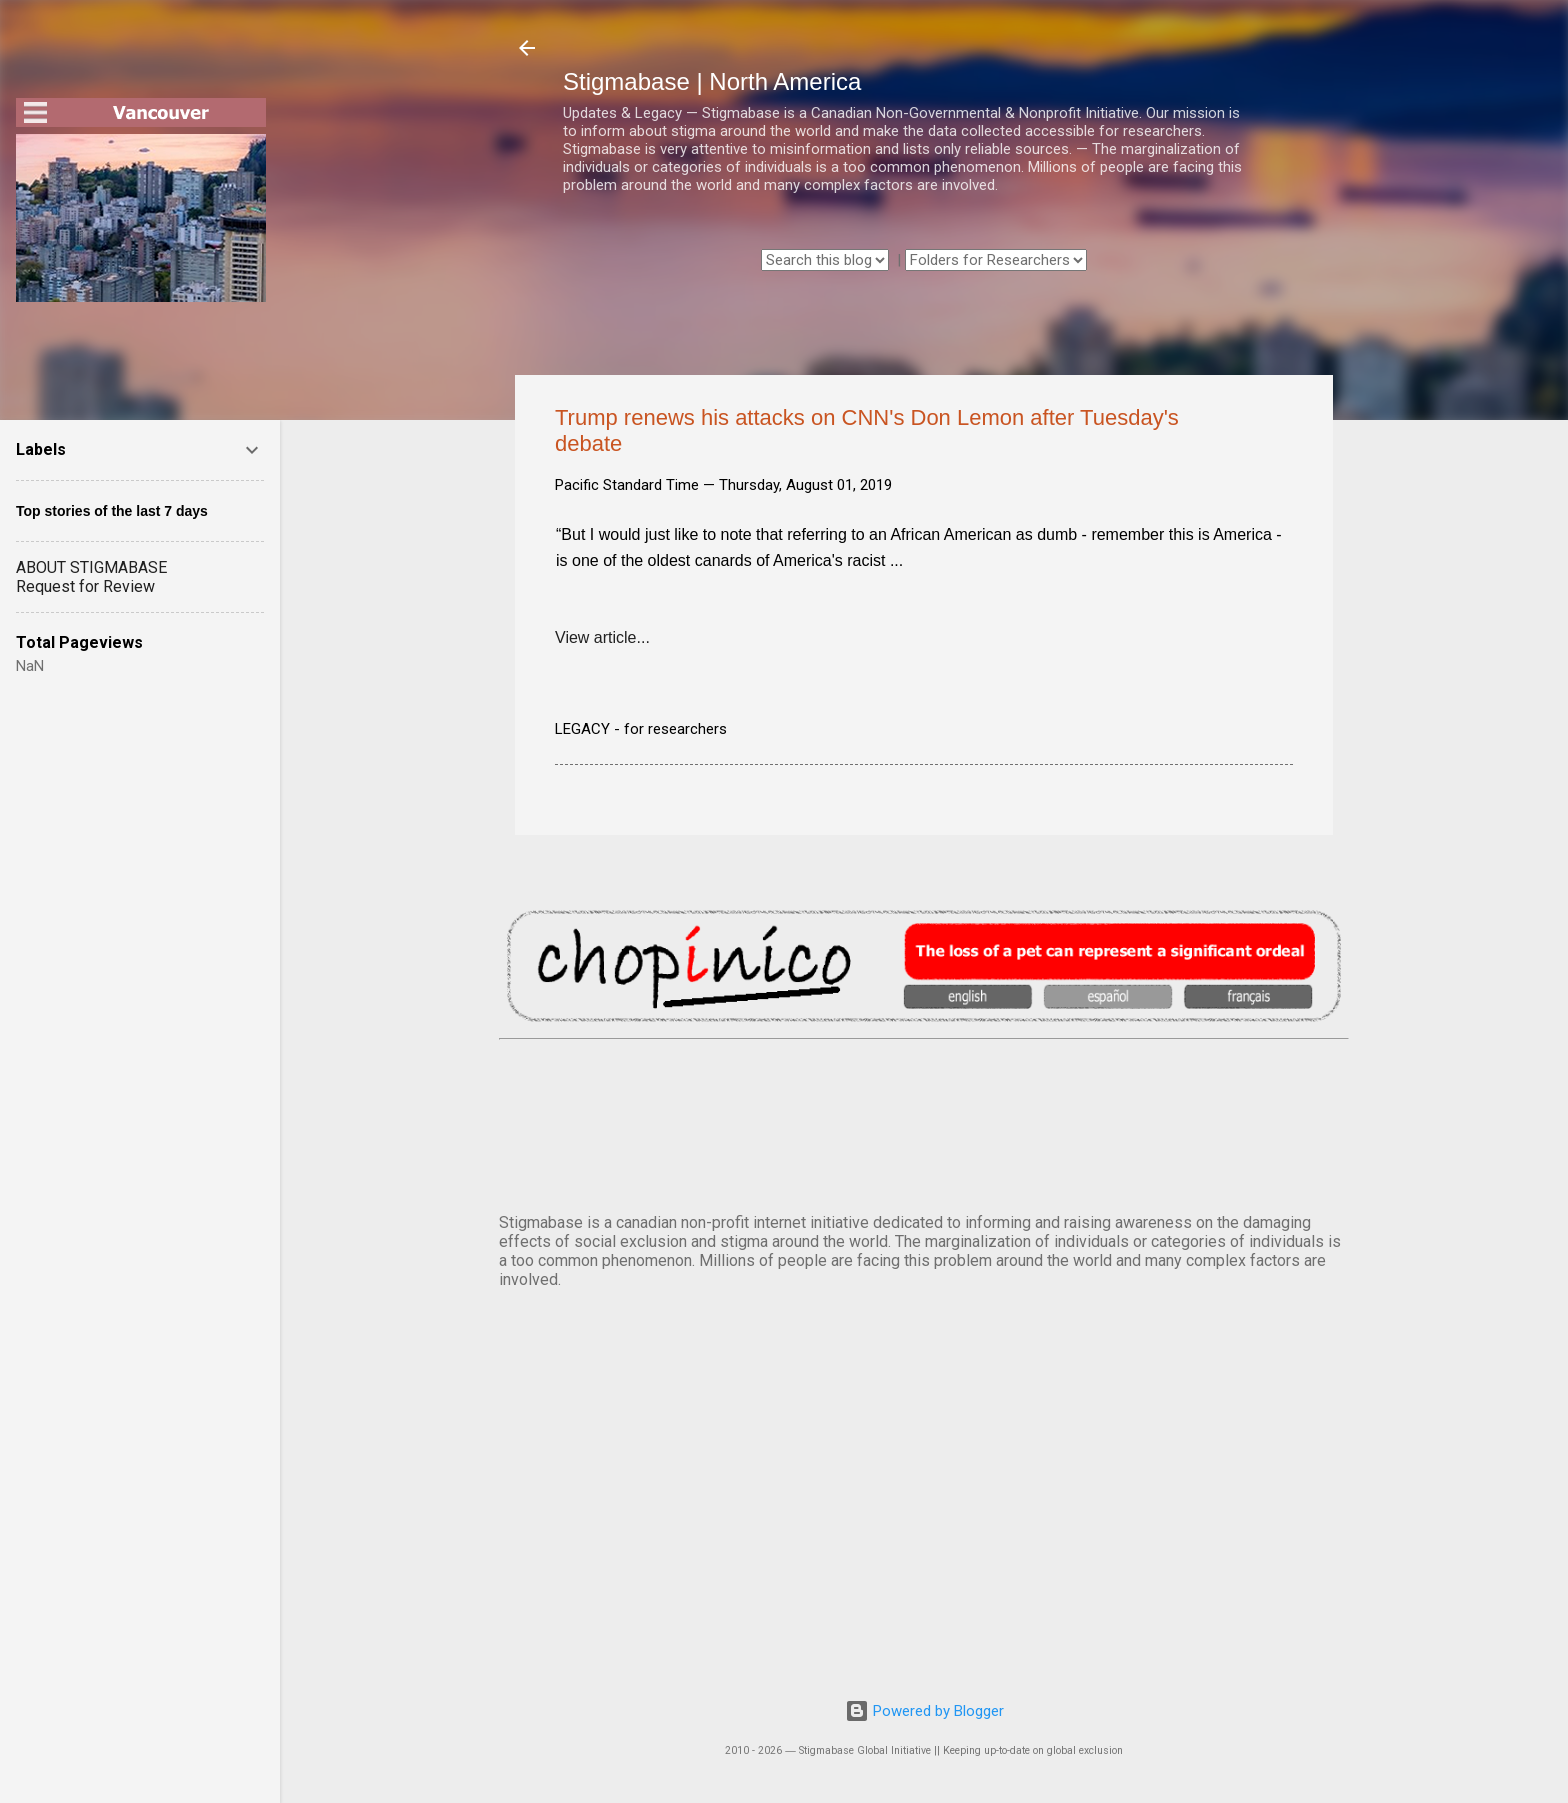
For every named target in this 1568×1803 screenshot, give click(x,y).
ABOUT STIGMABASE (91, 567)
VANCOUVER (924, 1122)
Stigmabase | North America (712, 81)
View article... (602, 637)
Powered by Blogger (924, 1711)
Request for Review (85, 586)
